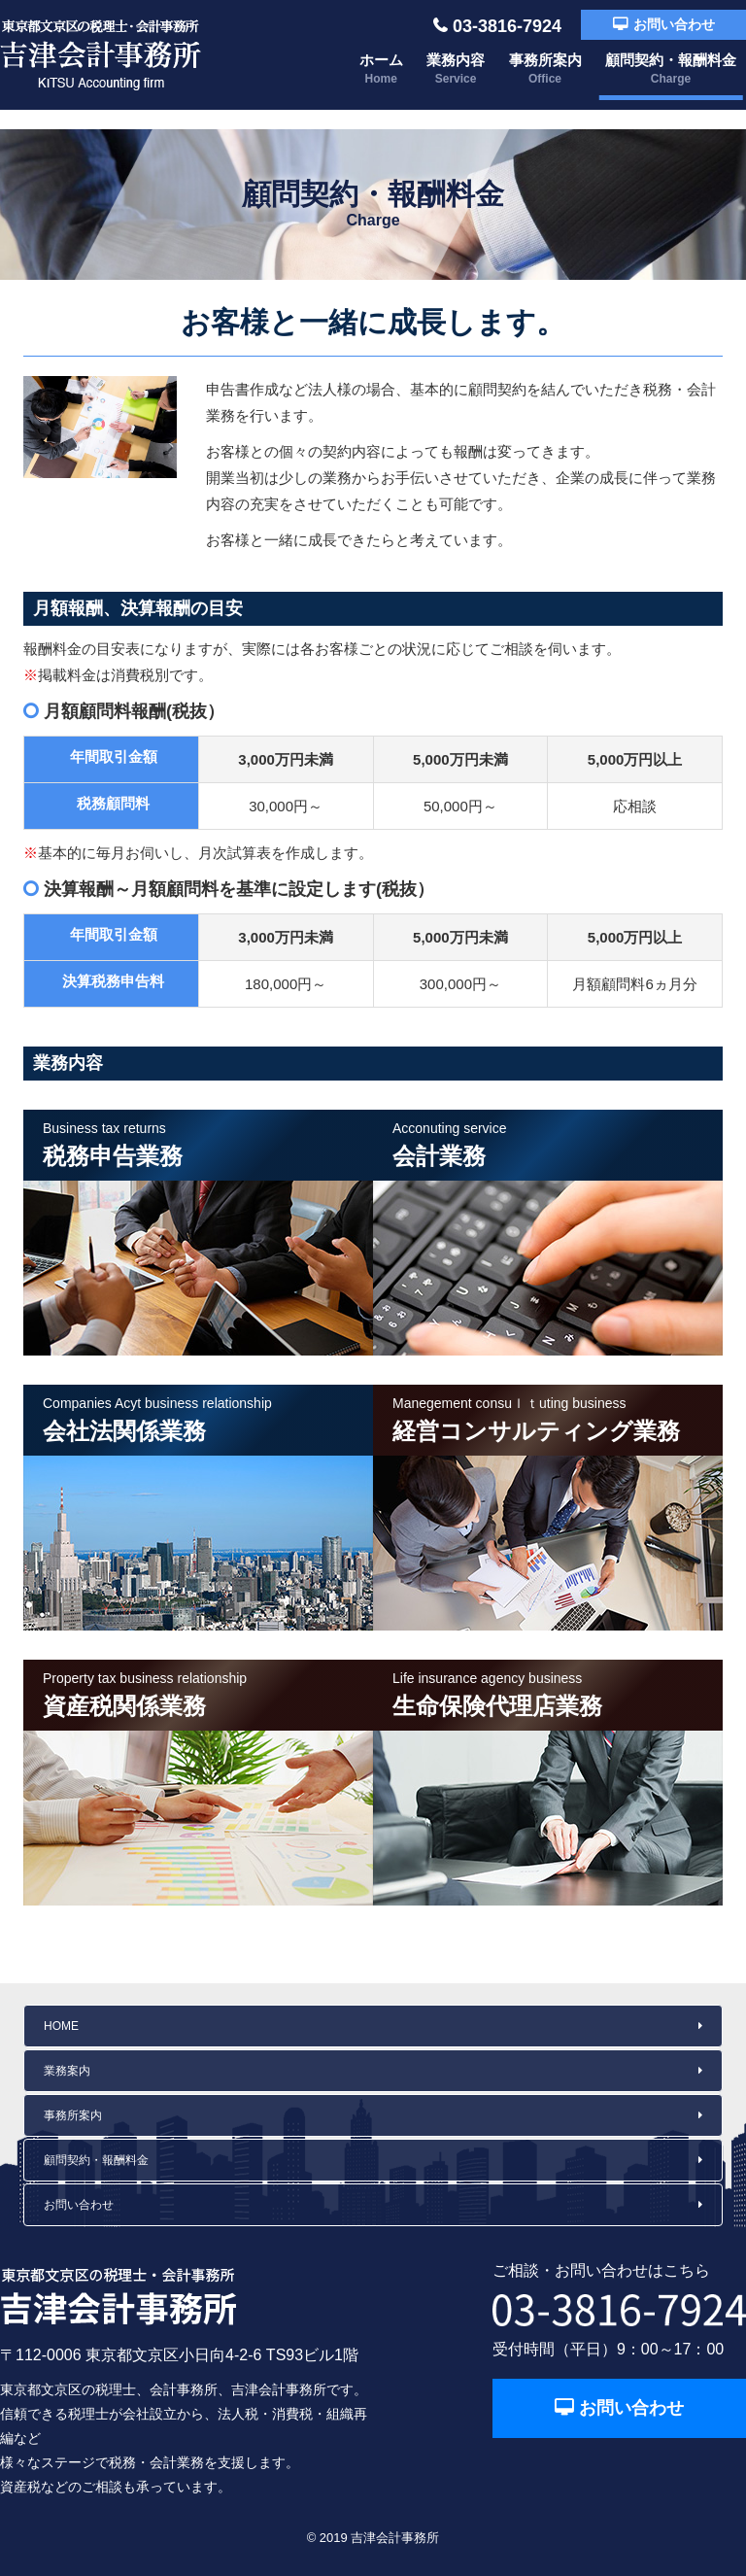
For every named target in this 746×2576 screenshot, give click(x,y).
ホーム (381, 69)
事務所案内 (545, 69)
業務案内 (67, 2071)
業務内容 (455, 69)
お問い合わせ (674, 24)
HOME (61, 2026)
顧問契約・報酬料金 (670, 69)
